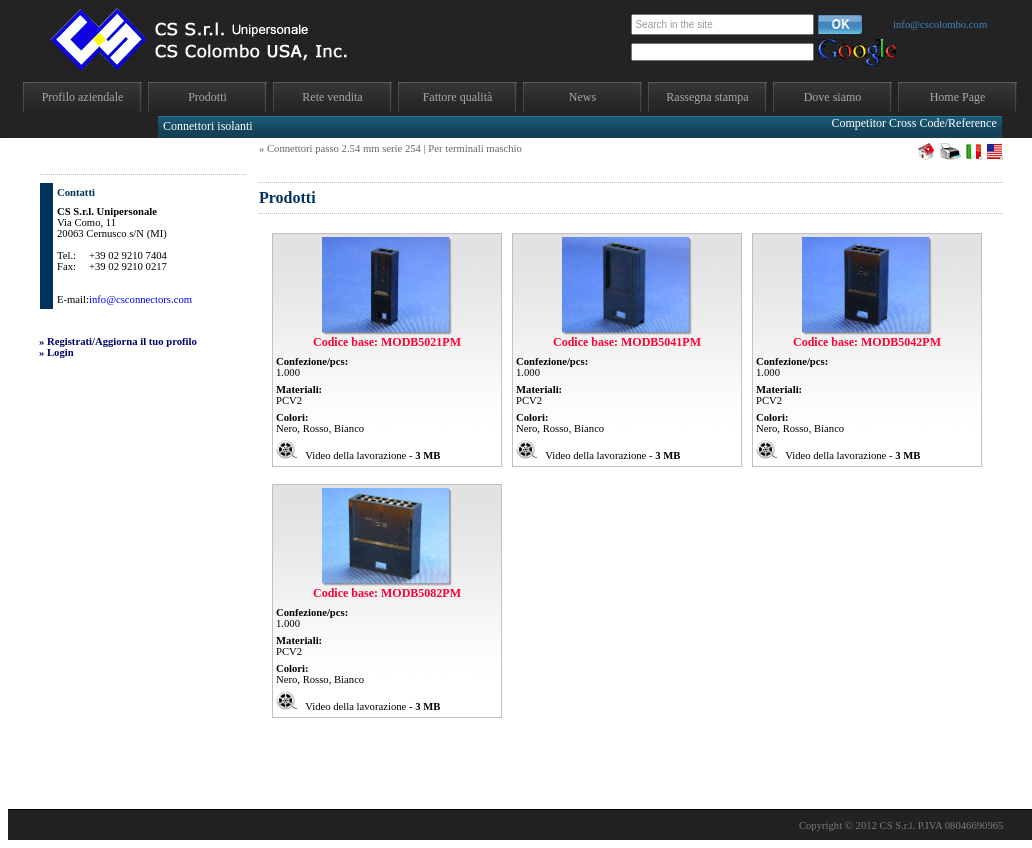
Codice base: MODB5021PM (387, 342)
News (582, 97)
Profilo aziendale (83, 97)
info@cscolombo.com (940, 24)
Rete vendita (332, 97)
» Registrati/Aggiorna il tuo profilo (118, 341)
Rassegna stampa (707, 97)
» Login (56, 352)
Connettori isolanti (208, 126)
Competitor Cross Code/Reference (913, 123)
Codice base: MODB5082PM (387, 593)
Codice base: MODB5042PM (867, 342)
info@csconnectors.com (140, 299)
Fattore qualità (458, 97)
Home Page (958, 97)
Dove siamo (833, 97)
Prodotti (207, 97)
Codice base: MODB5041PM (627, 342)
